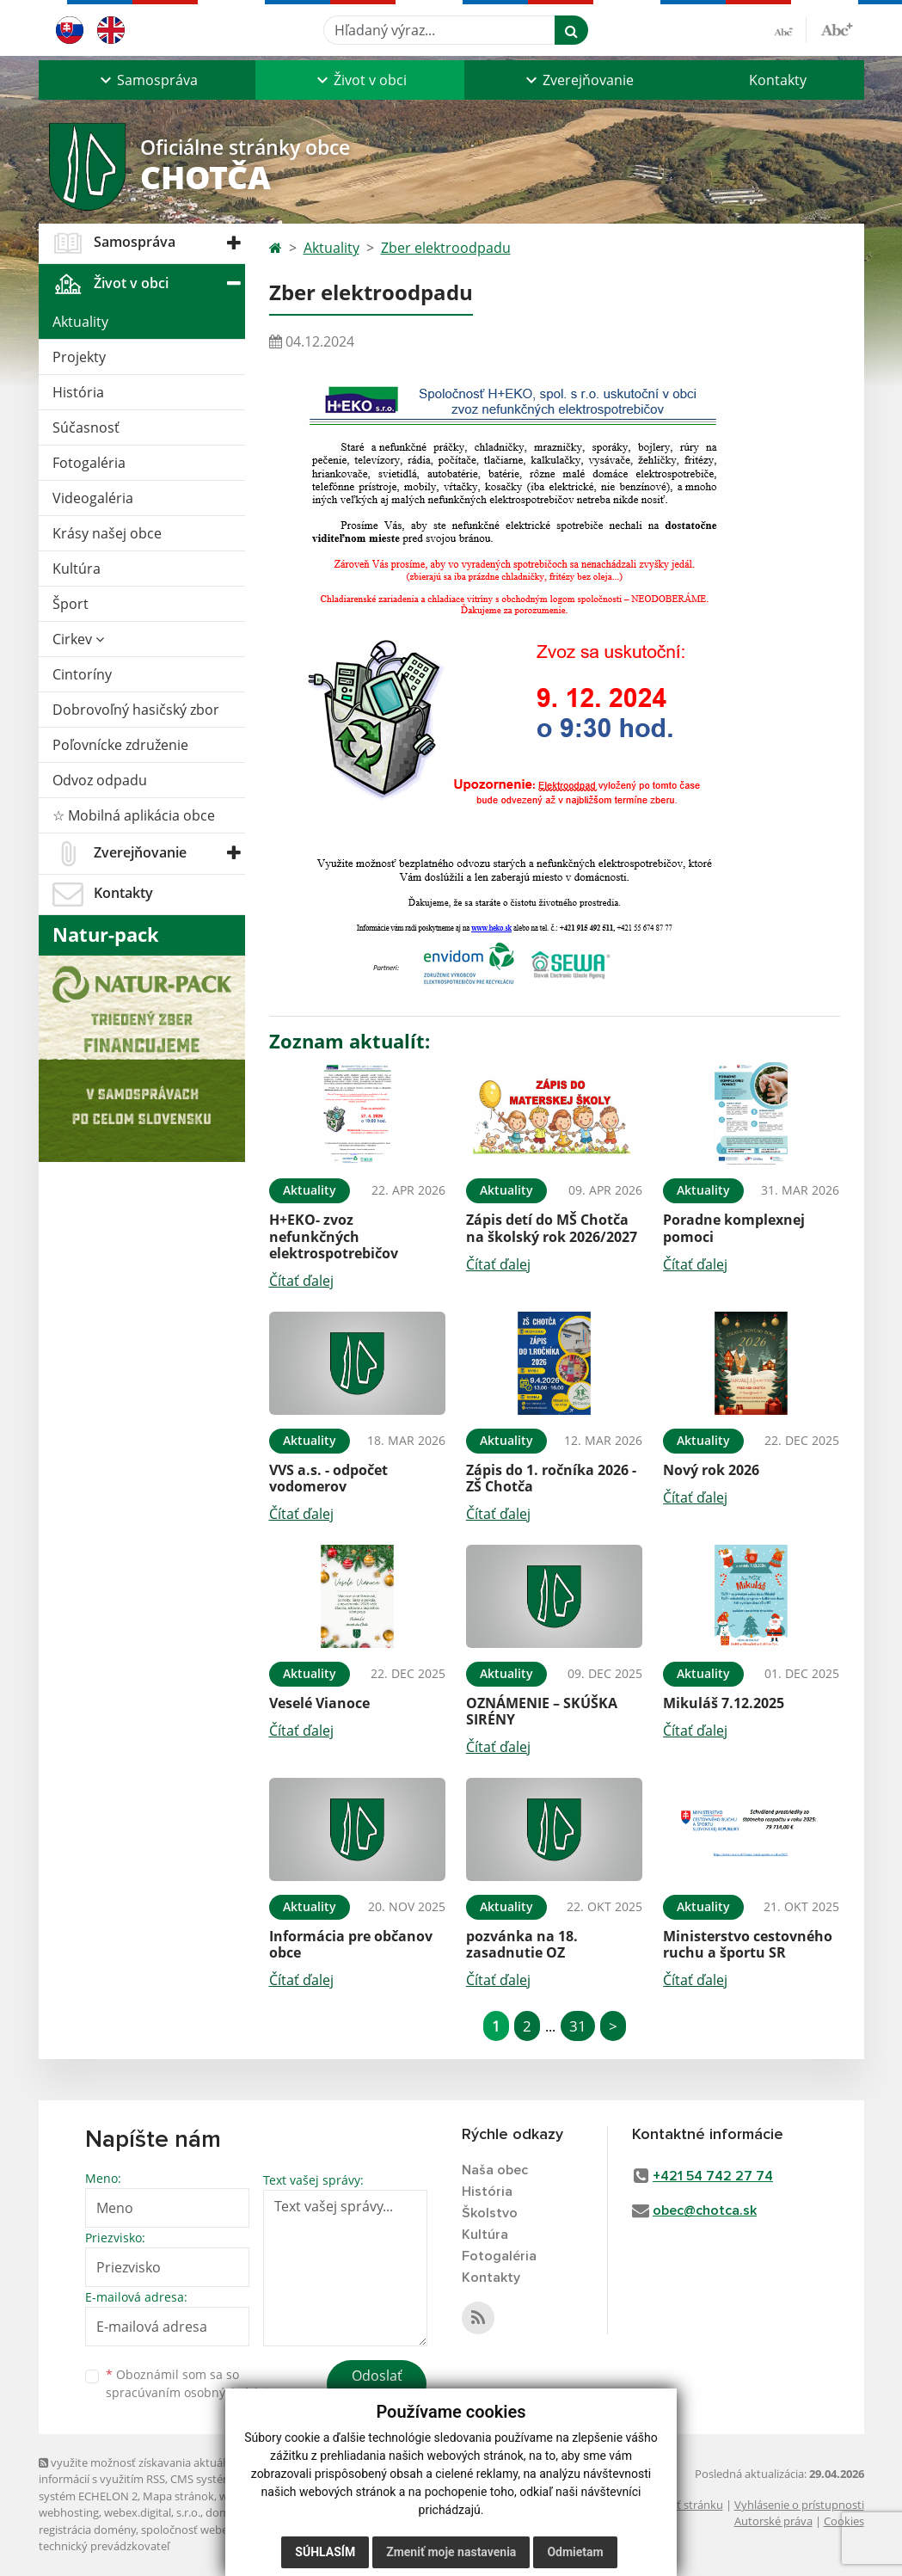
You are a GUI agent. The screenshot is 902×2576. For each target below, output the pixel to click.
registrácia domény (87, 2529)
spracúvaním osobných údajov (193, 2392)
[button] (147, 80)
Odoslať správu (377, 2386)
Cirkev (78, 639)
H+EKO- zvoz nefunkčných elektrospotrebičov (333, 1236)
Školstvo (490, 2213)
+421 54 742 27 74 (713, 2176)
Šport (70, 603)
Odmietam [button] (575, 2552)
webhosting (69, 2512)
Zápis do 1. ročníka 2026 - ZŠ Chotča (551, 1478)
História (78, 392)
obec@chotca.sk (705, 2210)
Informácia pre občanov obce (351, 1944)
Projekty (79, 356)
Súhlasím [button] (325, 2552)
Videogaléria (92, 498)
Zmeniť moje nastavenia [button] (451, 2552)
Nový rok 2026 (711, 1469)
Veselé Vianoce (319, 1703)
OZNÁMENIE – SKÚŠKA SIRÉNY (541, 1711)
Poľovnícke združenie (120, 744)
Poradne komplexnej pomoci (734, 1227)
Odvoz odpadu (99, 780)
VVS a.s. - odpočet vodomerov (328, 1478)
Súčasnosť (86, 427)
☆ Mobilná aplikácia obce (133, 815)
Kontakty (778, 80)
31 (577, 2026)
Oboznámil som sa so (193, 2383)
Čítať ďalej (301, 1280)
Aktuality (80, 321)
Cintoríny (82, 674)
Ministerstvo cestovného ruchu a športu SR (747, 1944)
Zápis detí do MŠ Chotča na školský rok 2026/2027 (551, 1227)
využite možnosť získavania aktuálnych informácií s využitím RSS (144, 2471)
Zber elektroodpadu (446, 247)
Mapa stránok (178, 2496)
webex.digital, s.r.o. (152, 2512)
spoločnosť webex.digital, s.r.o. (219, 2529)
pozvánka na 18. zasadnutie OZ (522, 1944)
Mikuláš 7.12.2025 (723, 1703)
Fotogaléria (89, 462)
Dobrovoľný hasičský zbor (135, 709)
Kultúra (76, 568)
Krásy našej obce (107, 533)
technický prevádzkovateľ (104, 2546)
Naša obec (495, 2170)
